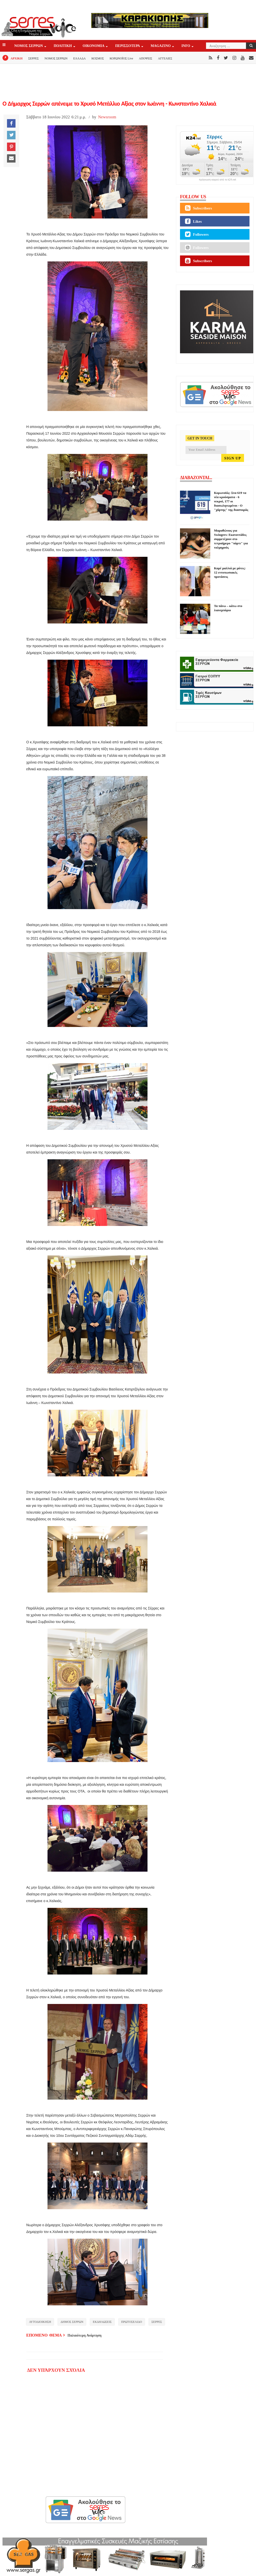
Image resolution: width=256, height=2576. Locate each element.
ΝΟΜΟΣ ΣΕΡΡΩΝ (29, 46)
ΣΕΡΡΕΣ (33, 58)
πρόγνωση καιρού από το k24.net (217, 180)
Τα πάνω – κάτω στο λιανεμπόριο (228, 608)
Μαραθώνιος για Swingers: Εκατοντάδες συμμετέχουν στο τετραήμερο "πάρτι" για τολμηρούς (231, 539)
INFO (186, 46)
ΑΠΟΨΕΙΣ (145, 58)
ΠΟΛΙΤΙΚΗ (63, 46)
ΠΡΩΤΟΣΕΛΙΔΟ (131, 2322)
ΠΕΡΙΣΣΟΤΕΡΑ (128, 46)
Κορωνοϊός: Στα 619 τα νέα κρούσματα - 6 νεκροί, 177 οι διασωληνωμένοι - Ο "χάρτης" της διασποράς (231, 501)
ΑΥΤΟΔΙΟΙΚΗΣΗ (40, 2322)
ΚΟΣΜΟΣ (98, 58)
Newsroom (107, 117)
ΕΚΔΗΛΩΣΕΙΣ (102, 2322)
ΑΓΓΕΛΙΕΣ (165, 58)
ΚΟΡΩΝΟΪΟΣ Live (121, 58)
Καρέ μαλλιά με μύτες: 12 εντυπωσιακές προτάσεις (230, 572)
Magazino (161, 46)
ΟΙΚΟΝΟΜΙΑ (94, 46)
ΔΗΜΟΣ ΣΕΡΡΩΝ (71, 2322)
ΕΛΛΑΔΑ (79, 58)
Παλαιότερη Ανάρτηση (85, 2335)
